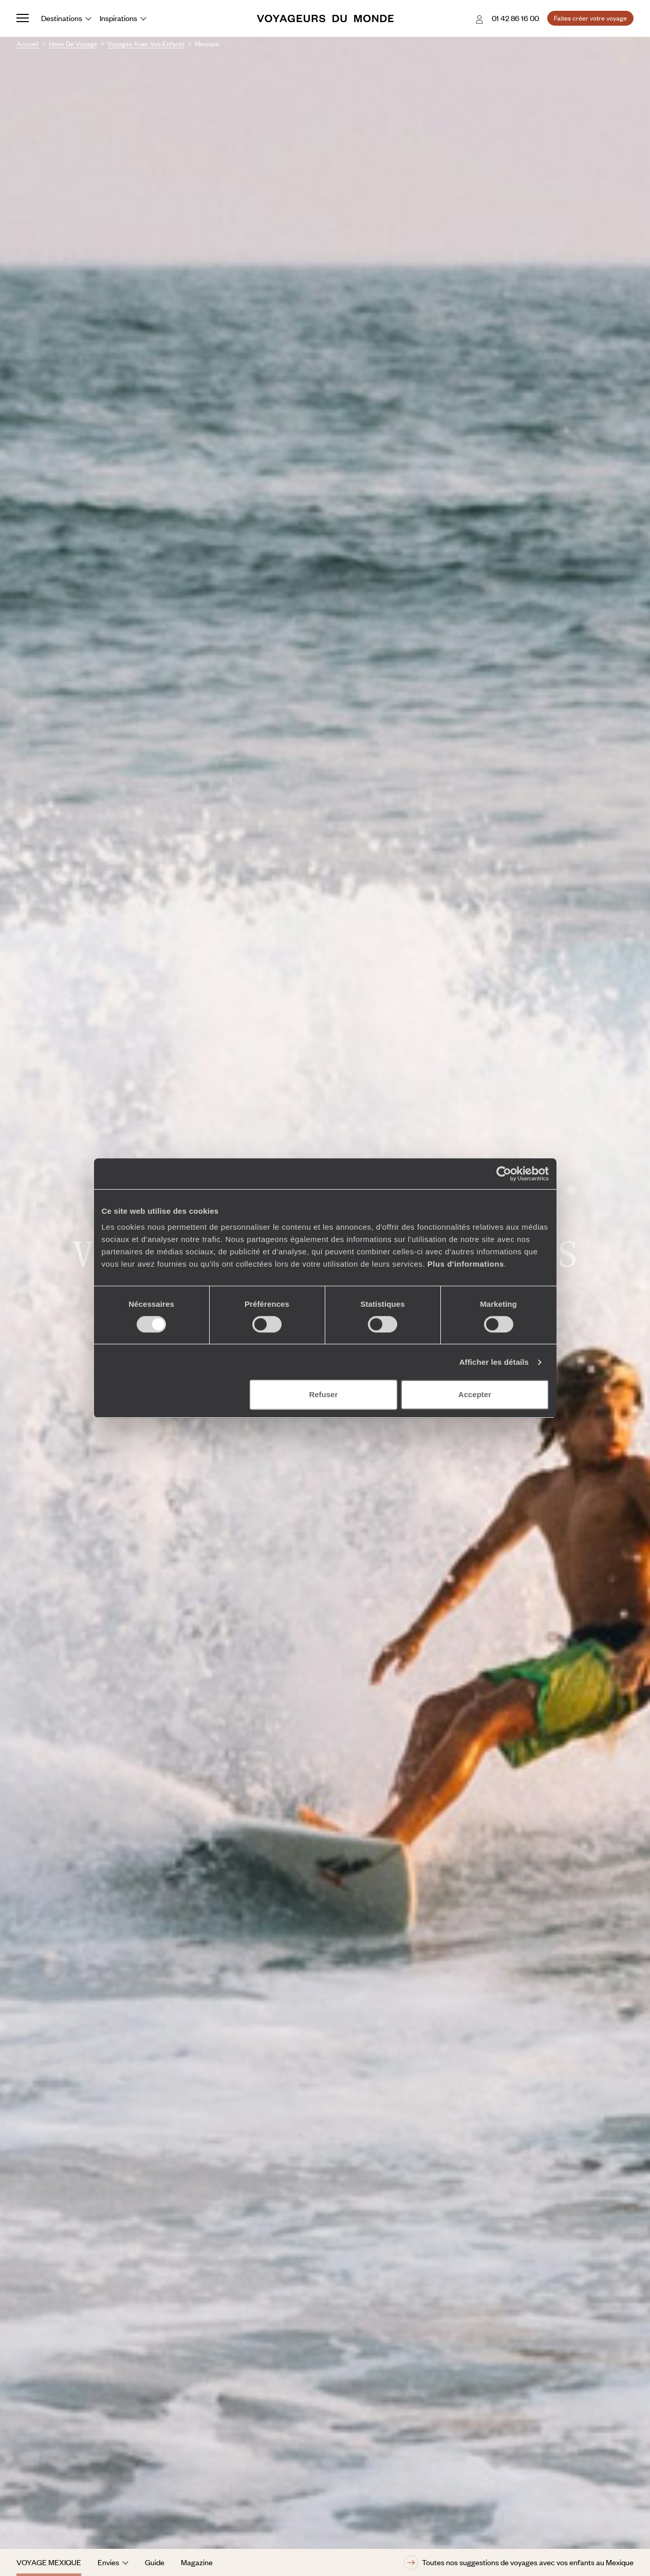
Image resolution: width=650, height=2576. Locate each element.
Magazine (197, 2562)
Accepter (474, 1394)
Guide (154, 2562)
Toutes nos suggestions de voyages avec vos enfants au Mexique (519, 2562)
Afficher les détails (494, 1362)
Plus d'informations (466, 1263)
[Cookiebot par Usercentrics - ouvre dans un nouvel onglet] (504, 1173)
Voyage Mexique (48, 2562)
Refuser (323, 1394)
